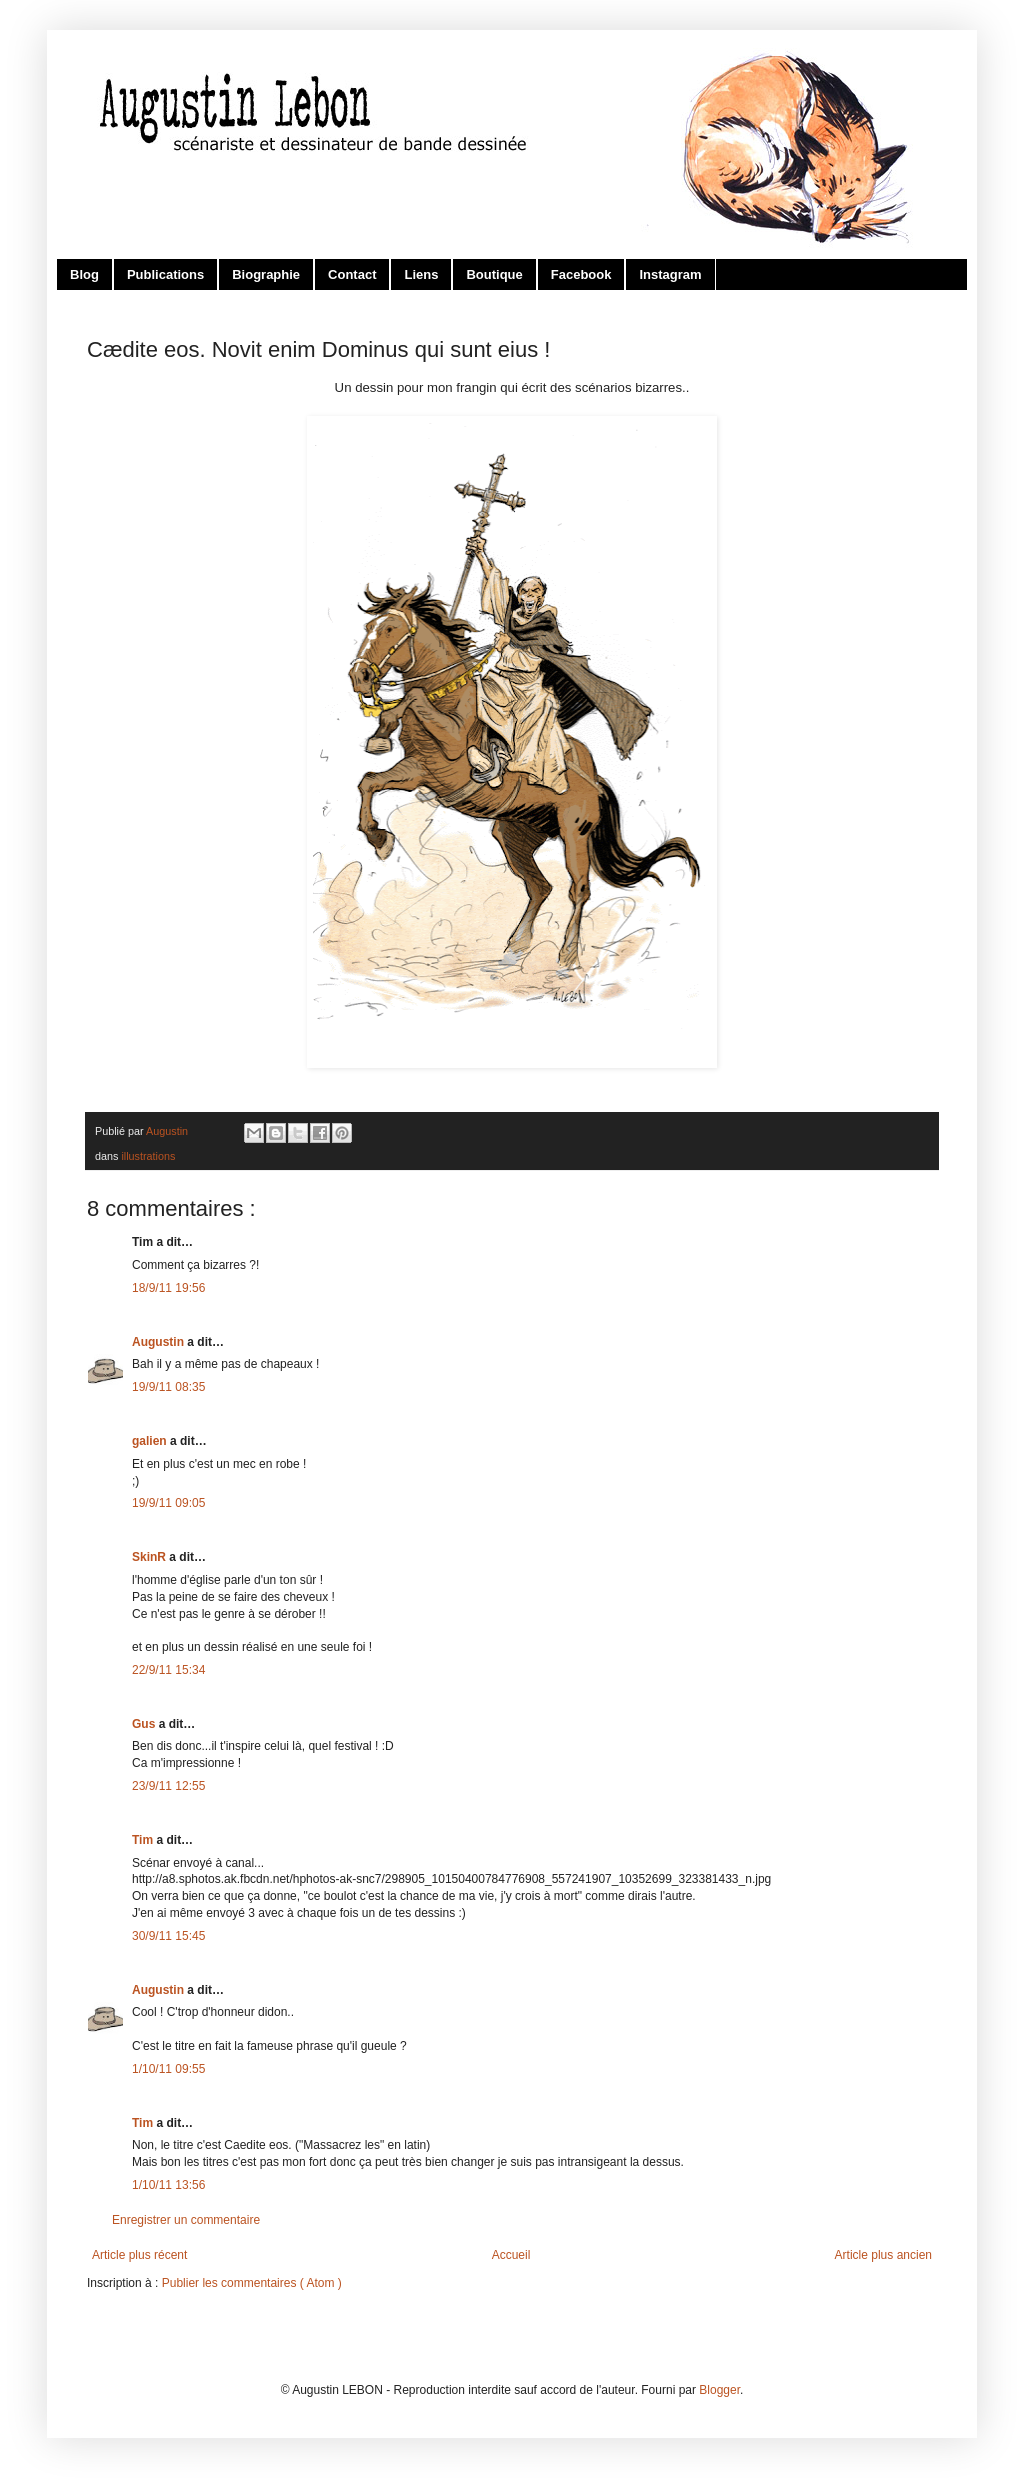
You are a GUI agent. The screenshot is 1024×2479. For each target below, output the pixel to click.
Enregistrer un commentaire (186, 2220)
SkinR (150, 1557)
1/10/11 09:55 (168, 2069)
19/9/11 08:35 (168, 1387)
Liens (421, 274)
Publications (165, 274)
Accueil (511, 2255)
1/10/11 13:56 (168, 2185)
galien (151, 1441)
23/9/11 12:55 (168, 1786)
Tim (144, 1840)
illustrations (148, 1156)
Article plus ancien (883, 2255)
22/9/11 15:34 (168, 1670)
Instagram (670, 274)
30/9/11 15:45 (168, 1936)
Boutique (494, 274)
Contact (352, 274)
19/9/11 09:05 (168, 1503)
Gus (145, 1724)
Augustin (159, 1342)
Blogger (719, 2390)
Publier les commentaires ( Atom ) (252, 2283)
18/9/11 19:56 (168, 1288)
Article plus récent (139, 2255)
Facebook (581, 274)
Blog (84, 274)
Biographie (266, 274)
